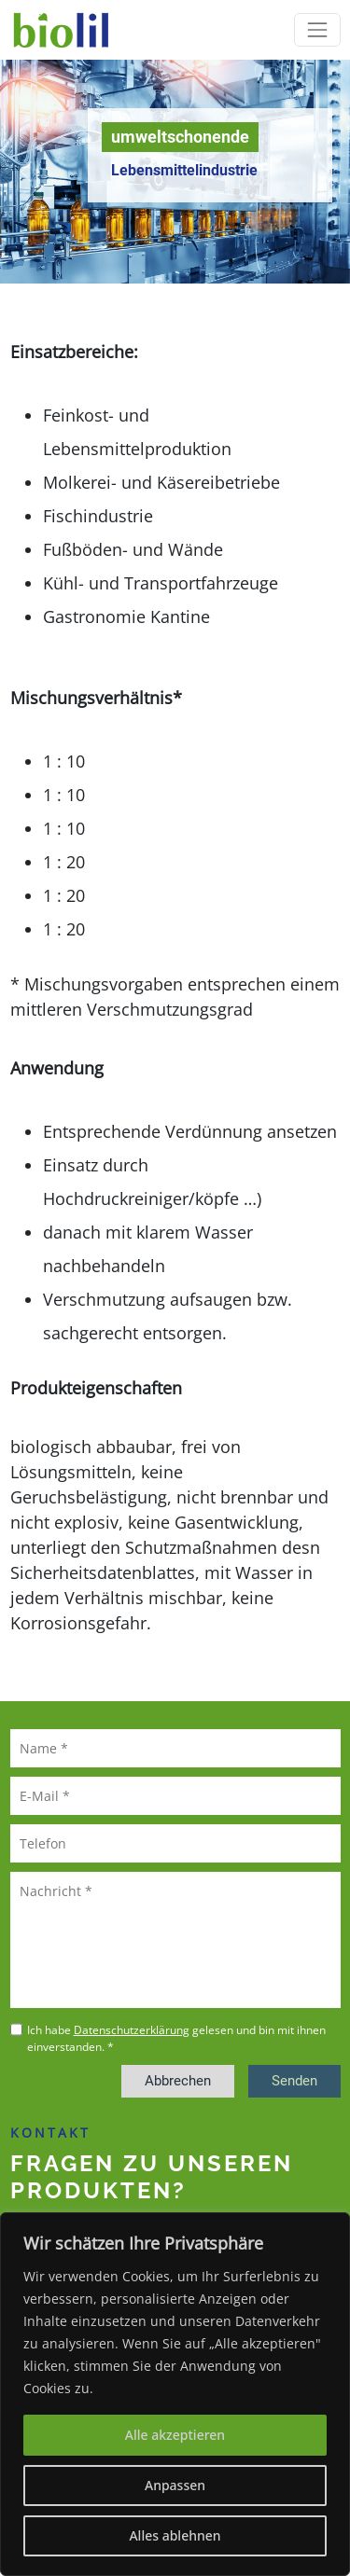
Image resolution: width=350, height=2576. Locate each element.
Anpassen (175, 2485)
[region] (175, 2394)
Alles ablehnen (174, 2535)
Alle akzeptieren (175, 2435)
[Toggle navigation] (317, 29)
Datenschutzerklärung (131, 2030)
